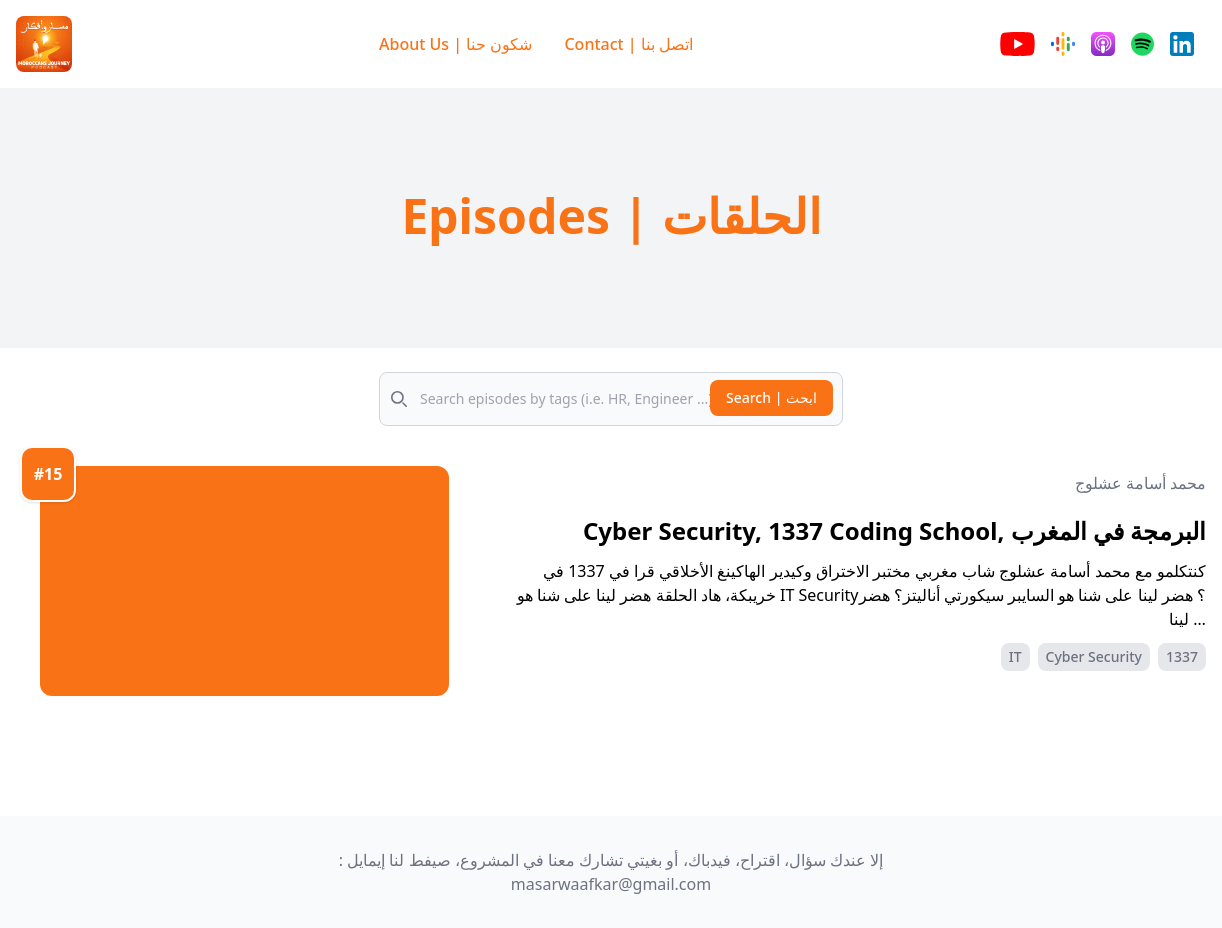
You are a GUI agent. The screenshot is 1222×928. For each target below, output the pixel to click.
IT (1015, 656)
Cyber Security (1094, 656)
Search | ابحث (771, 397)
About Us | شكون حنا (455, 44)
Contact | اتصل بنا (628, 44)
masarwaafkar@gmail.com (611, 884)
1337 (1182, 656)
